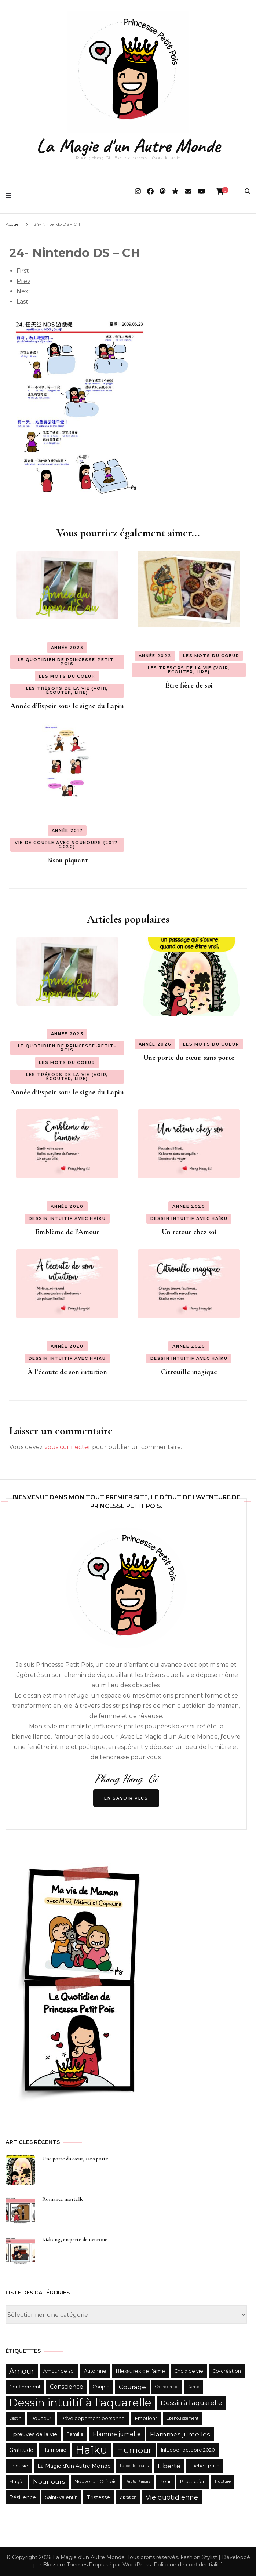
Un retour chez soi (189, 1232)
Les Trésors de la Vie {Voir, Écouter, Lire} (67, 690)
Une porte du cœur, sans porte (188, 1057)
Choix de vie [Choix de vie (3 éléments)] (188, 2371)
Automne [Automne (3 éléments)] (95, 2371)
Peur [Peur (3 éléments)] (165, 2481)
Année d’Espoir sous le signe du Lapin (67, 706)
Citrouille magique (189, 1371)
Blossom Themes (65, 2564)
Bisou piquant (67, 860)
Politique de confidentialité (188, 2564)
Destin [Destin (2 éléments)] (15, 2418)
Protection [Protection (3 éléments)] (193, 2481)
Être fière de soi (189, 685)
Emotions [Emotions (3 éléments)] (146, 2418)
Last (22, 301)
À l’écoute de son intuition (67, 1371)
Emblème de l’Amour (67, 1232)
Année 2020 (67, 1206)
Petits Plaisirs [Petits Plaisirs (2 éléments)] (137, 2481)
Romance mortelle (63, 2199)
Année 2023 (67, 647)
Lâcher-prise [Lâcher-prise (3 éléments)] (205, 2465)
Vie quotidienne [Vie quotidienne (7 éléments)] (172, 2497)
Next (24, 291)
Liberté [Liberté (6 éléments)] (169, 2466)
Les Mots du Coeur (67, 676)
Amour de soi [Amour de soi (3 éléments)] (59, 2371)
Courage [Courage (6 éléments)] (132, 2387)
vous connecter (67, 1446)
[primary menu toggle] (10, 195)
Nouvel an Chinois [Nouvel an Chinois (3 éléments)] (95, 2481)
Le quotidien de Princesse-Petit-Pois (67, 661)
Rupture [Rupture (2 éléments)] (223, 2481)
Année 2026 (155, 1044)
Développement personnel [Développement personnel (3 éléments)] (93, 2418)
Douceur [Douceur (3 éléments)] (40, 2418)
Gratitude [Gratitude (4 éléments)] (21, 2450)
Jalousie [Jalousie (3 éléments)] (18, 2465)
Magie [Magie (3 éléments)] (16, 2481)
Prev (23, 281)
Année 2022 (155, 655)
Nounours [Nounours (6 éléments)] (49, 2481)
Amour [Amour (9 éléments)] (21, 2371)
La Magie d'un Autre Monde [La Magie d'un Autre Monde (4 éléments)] (74, 2466)
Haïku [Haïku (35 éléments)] (91, 2449)
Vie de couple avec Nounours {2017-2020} (67, 844)
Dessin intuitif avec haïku (67, 1218)
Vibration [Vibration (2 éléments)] (127, 2497)
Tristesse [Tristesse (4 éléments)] (98, 2497)
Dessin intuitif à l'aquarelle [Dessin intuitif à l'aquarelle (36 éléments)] (80, 2402)
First (23, 270)
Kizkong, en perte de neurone (74, 2239)
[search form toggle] (247, 191)
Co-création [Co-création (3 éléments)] (226, 2371)
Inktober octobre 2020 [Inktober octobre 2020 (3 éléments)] (188, 2450)
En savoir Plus (126, 1798)
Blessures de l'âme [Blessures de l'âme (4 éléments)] (140, 2371)
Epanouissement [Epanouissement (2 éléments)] (182, 2418)
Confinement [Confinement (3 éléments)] (25, 2387)
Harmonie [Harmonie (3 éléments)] (54, 2450)
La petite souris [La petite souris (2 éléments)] (134, 2465)
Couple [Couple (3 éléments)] (101, 2387)
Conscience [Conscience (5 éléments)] (66, 2386)
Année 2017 (67, 830)
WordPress (136, 2564)
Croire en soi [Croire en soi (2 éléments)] (166, 2386)
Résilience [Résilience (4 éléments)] (22, 2497)
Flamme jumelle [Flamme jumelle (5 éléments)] (117, 2434)
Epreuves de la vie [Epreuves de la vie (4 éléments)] (33, 2434)
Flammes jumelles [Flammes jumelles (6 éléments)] (180, 2434)
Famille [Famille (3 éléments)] (75, 2434)
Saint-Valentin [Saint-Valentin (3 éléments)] (61, 2497)
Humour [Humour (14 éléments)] (134, 2450)
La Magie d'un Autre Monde (128, 145)
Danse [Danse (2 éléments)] (193, 2386)
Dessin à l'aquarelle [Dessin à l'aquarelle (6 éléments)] (191, 2402)
